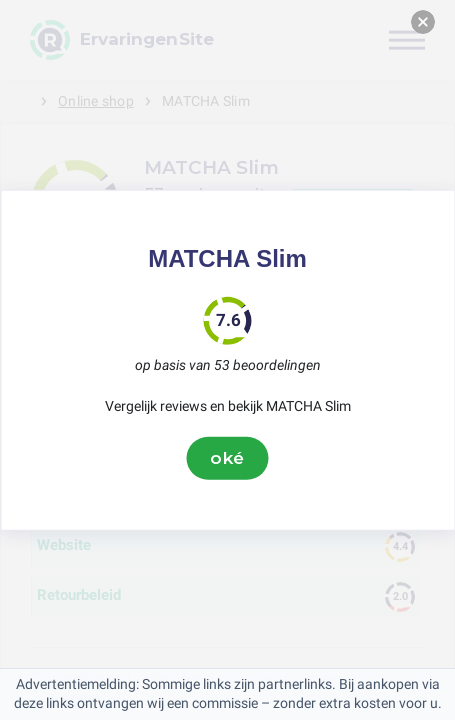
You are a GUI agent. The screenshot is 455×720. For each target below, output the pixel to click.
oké (228, 458)
